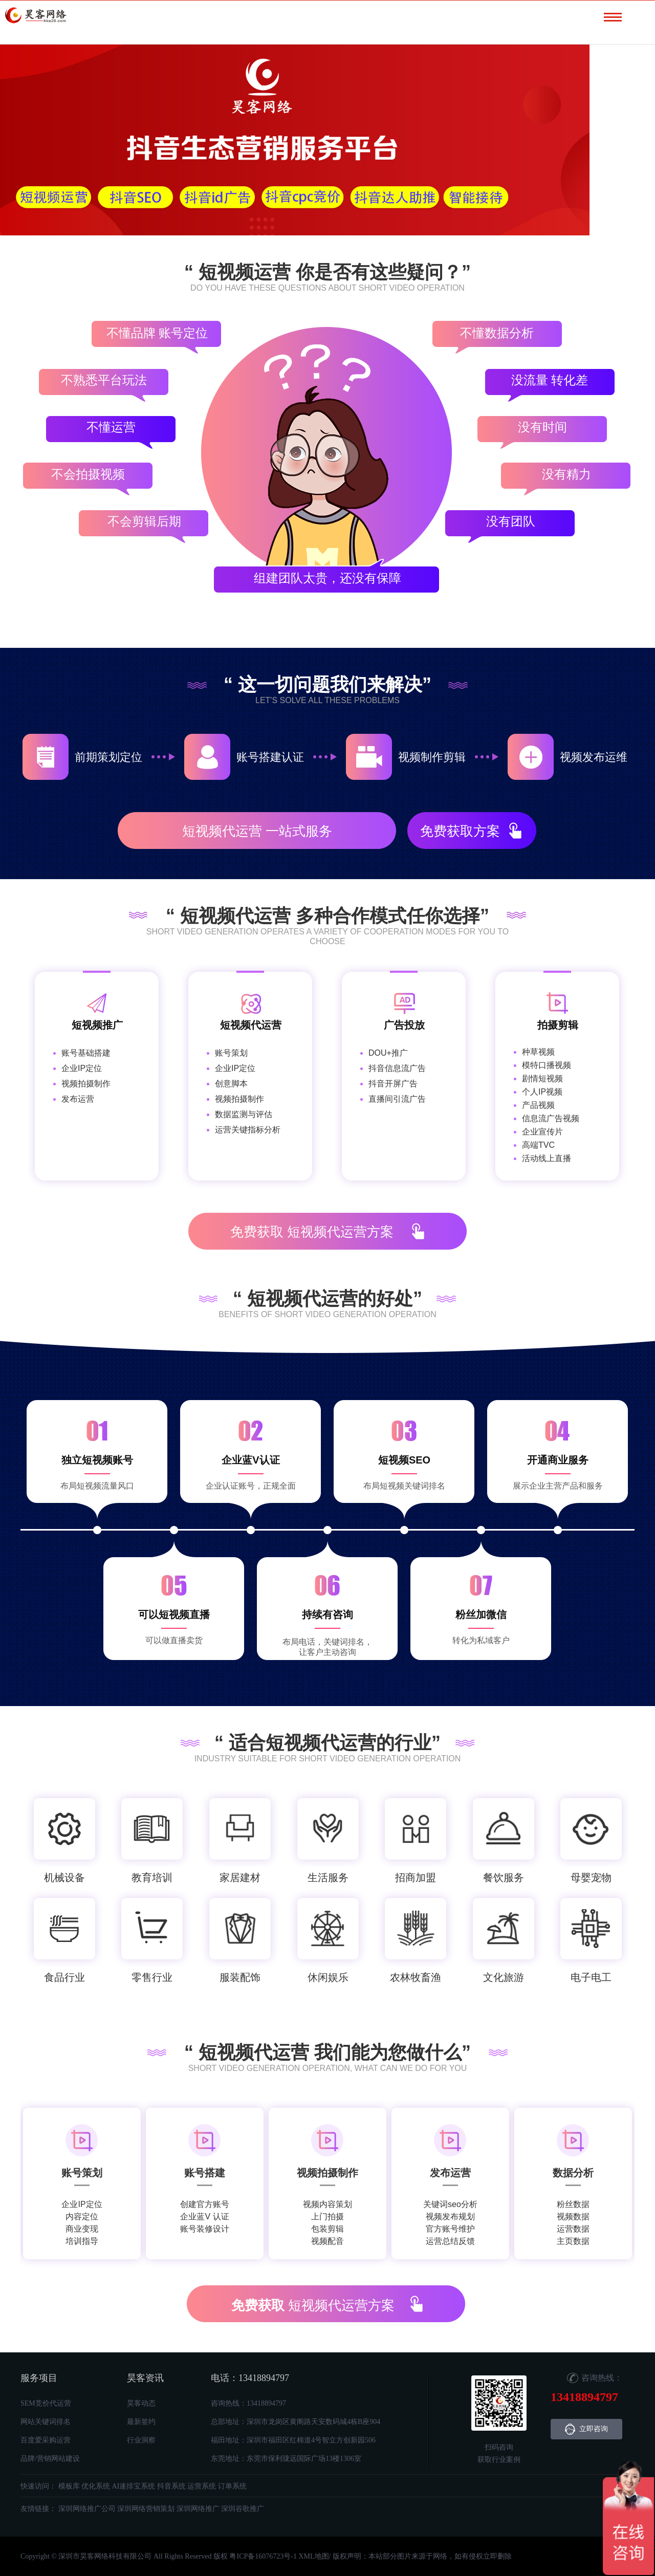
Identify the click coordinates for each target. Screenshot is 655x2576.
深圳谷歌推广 (242, 2509)
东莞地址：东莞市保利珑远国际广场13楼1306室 (286, 2458)
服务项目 (38, 2378)
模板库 (69, 2486)
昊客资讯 (145, 2378)
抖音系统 (171, 2486)
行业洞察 (141, 2440)
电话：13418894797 (250, 2378)
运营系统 (201, 2486)
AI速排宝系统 (134, 2486)
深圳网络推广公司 (87, 2509)
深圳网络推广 (198, 2509)
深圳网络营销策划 (145, 2509)
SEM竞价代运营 (45, 2403)
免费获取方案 (460, 831)
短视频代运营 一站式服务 (257, 831)
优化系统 (95, 2486)
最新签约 (141, 2422)
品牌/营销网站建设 (50, 2458)
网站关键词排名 (45, 2422)
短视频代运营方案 (312, 1231)
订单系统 (232, 2486)
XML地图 (313, 2556)
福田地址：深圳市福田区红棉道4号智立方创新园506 (293, 2440)
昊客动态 (141, 2403)
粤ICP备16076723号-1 (262, 2556)
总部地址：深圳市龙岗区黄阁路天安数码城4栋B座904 (295, 2422)
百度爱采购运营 (45, 2440)
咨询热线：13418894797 (248, 2403)
